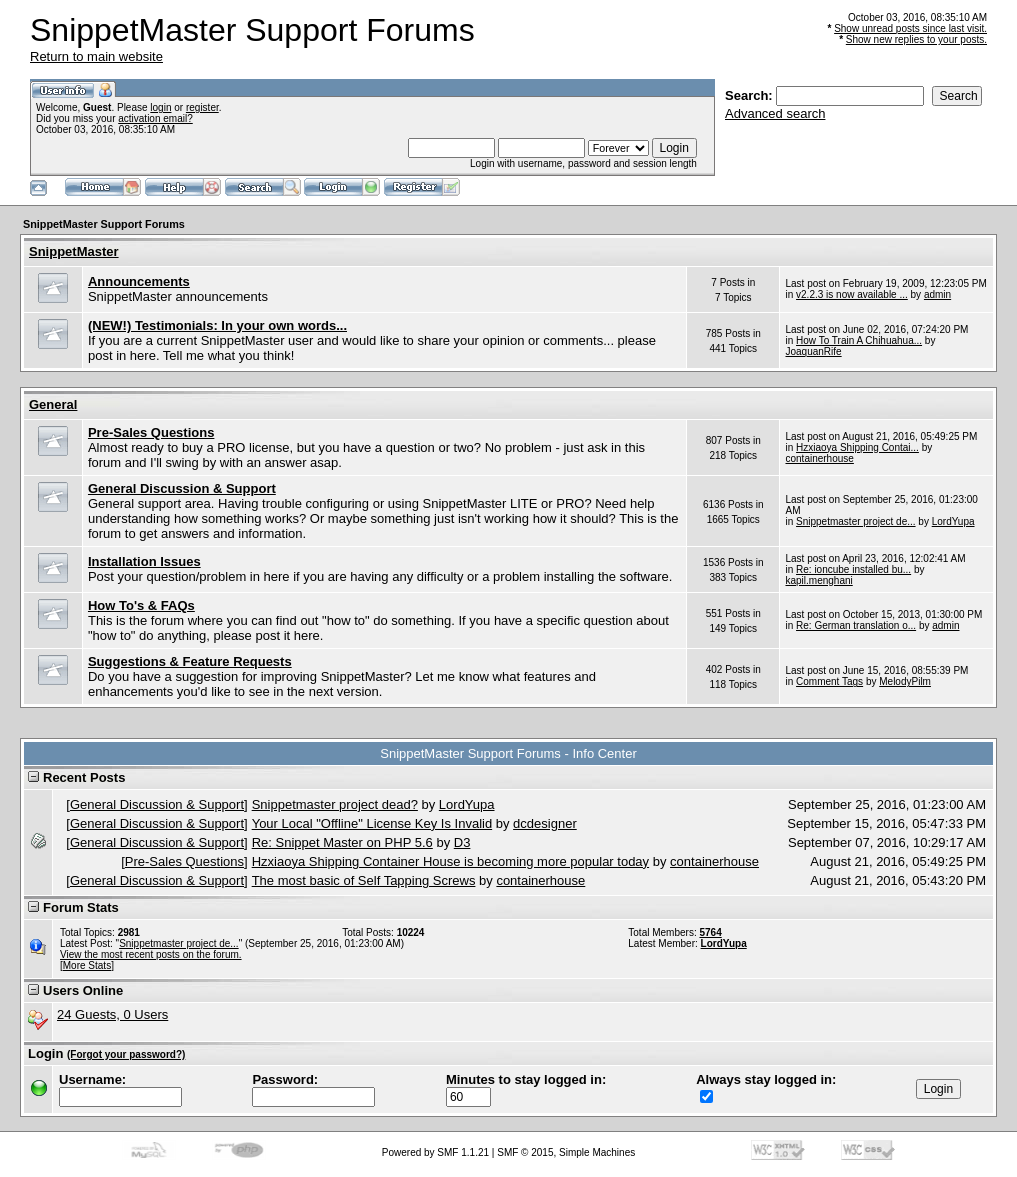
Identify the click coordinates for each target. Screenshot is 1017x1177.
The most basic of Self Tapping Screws (364, 880)
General (53, 404)
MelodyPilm (905, 681)
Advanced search (775, 113)
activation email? (155, 118)
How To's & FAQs (141, 605)
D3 (462, 842)
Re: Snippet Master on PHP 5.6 (342, 842)
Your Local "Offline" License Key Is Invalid (372, 823)
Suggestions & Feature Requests (190, 661)
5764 (710, 932)
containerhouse (819, 458)
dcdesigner (545, 823)
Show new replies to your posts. (916, 39)
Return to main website (96, 56)
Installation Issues (144, 561)
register (202, 107)
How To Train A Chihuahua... (859, 340)
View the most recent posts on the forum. (151, 954)
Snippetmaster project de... (856, 521)
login (160, 107)
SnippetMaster (74, 251)
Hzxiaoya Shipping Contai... (857, 447)
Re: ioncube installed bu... (853, 569)
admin (937, 294)
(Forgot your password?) (126, 1054)
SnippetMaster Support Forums (104, 224)
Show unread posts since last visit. (910, 28)
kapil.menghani (818, 580)
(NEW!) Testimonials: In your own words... (217, 325)
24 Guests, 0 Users (112, 1014)
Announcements (139, 281)
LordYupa (953, 521)
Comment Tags (829, 681)
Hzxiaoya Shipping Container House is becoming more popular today (450, 861)
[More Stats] (87, 965)
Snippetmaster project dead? (335, 804)
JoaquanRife (813, 351)
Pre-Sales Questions (151, 432)
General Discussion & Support (182, 488)
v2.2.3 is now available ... (852, 294)
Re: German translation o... (856, 625)
